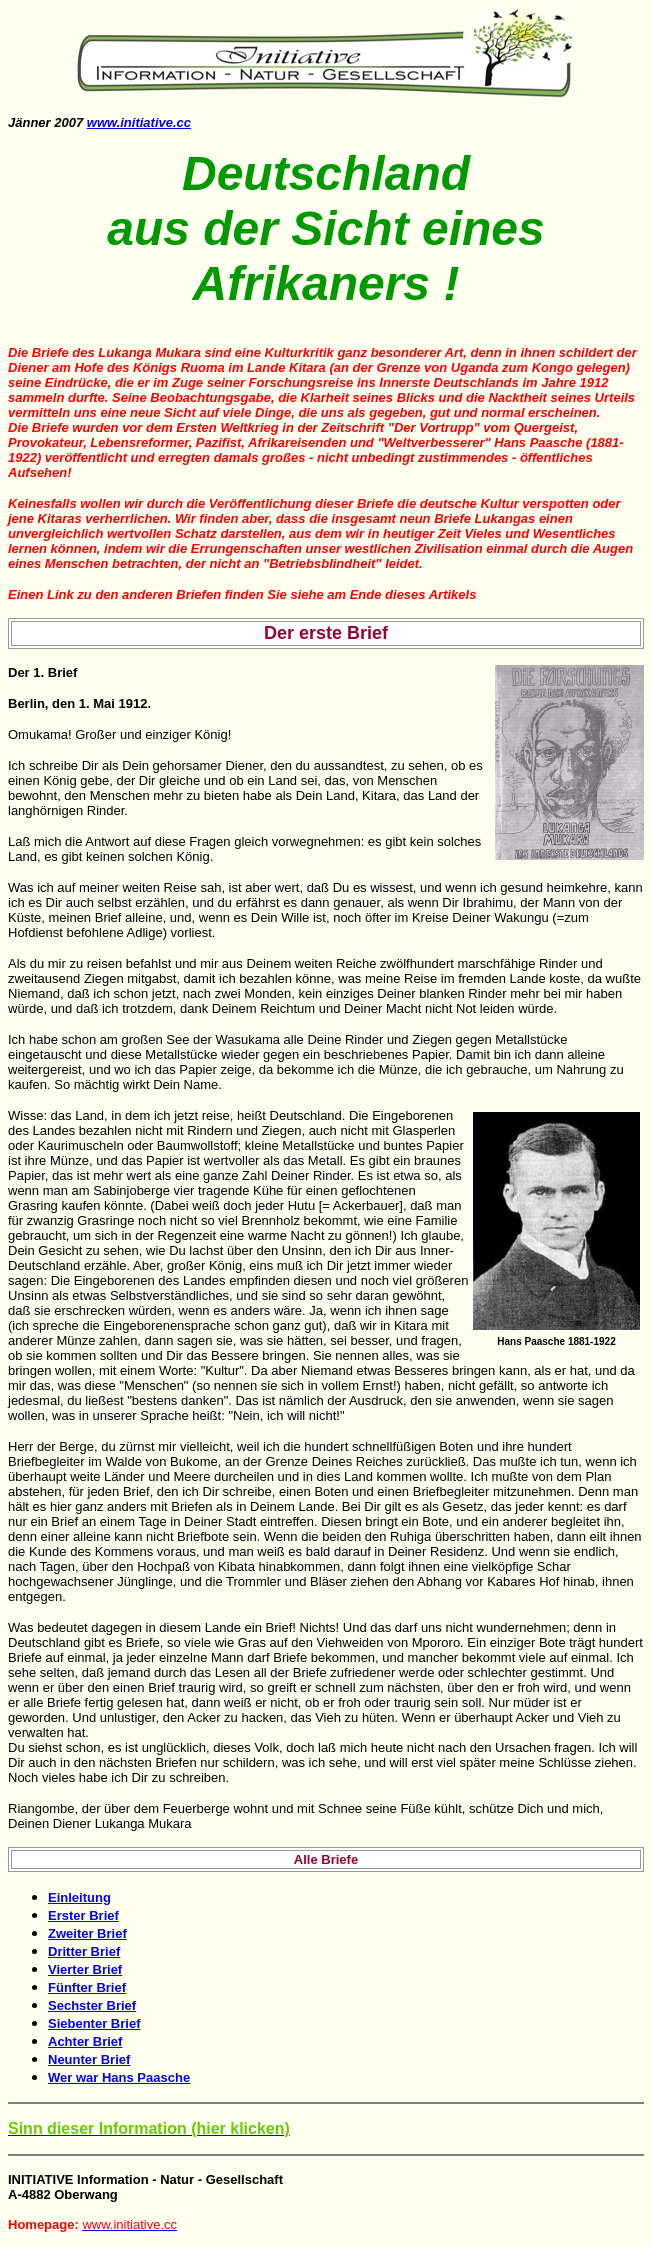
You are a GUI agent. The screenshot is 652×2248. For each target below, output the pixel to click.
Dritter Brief (84, 1951)
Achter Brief (85, 2041)
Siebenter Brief (94, 2023)
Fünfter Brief (87, 1987)
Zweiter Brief (87, 1933)
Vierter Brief (85, 1969)
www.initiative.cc (139, 122)
